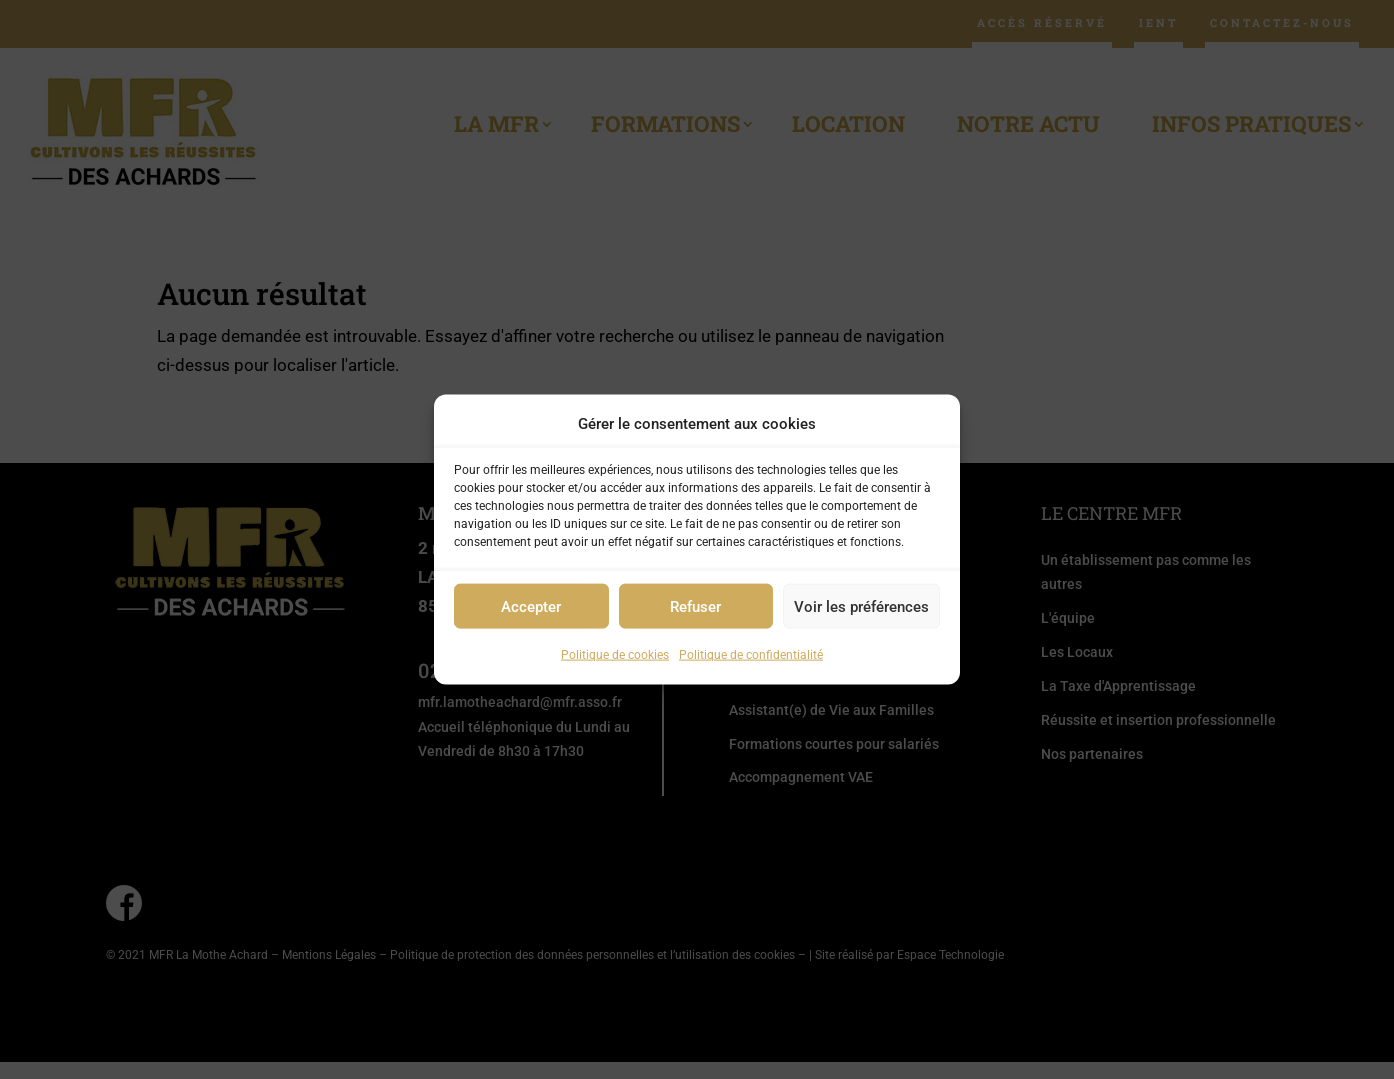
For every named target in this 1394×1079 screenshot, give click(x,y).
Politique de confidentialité (751, 655)
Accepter (531, 607)
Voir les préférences (861, 607)
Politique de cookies (615, 655)
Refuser (695, 607)
